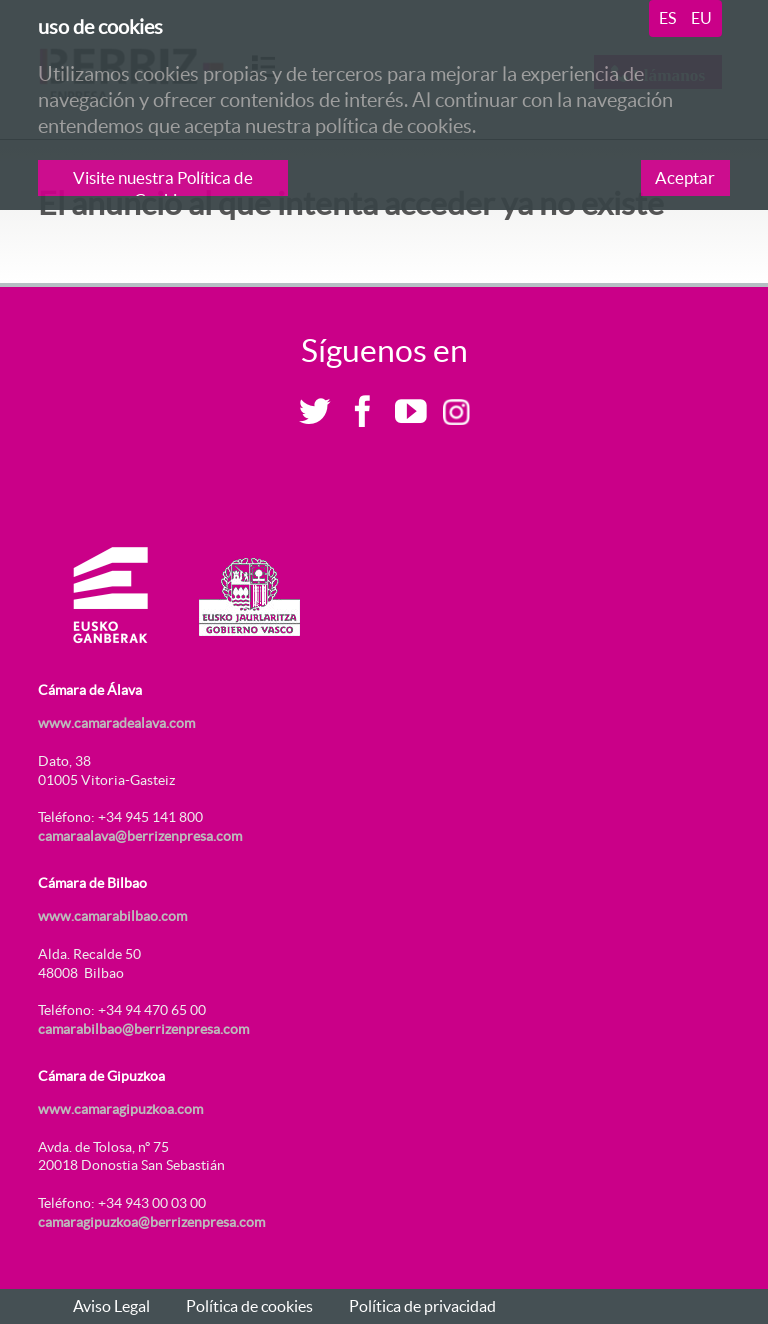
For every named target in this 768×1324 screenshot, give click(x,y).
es (667, 18)
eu (701, 18)
